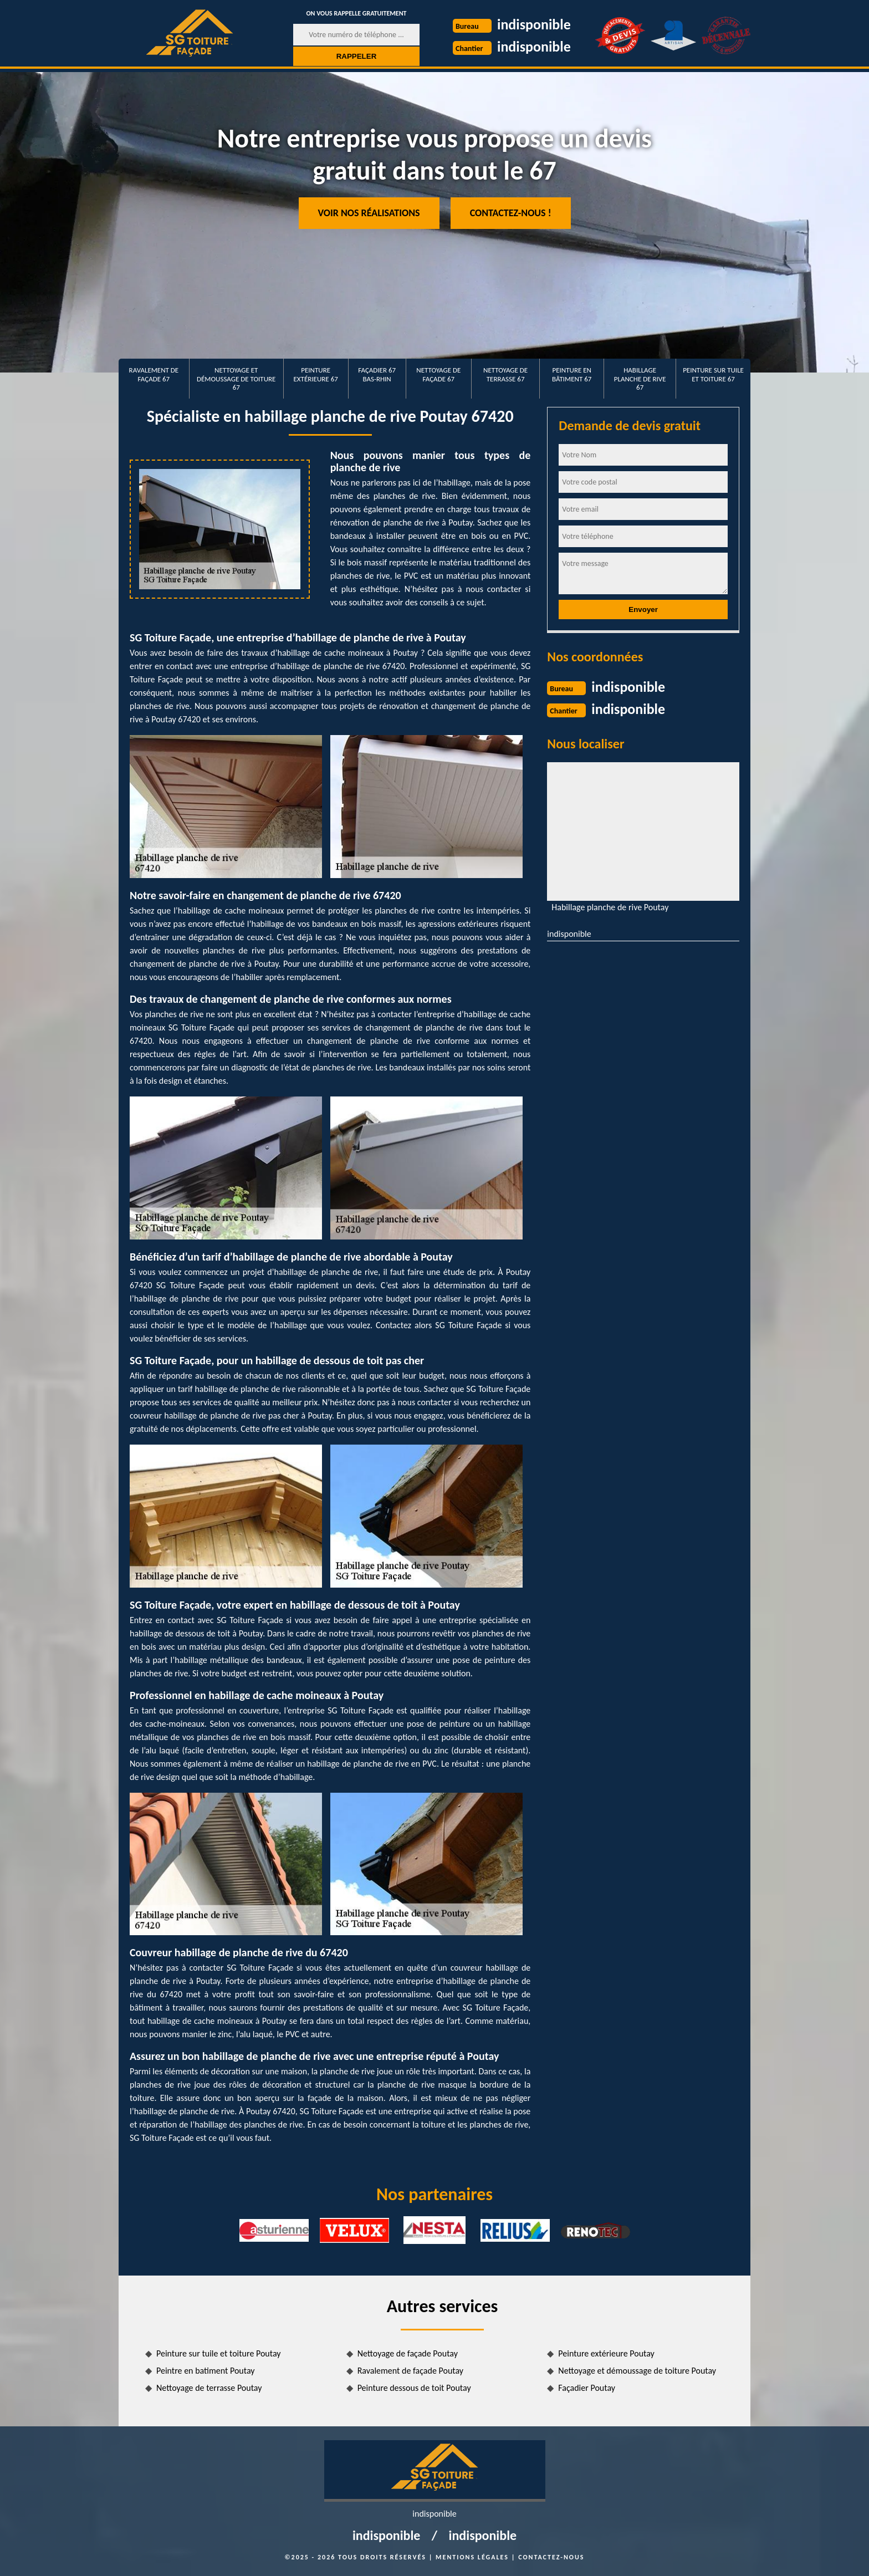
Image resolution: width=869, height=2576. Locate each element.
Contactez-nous (551, 2557)
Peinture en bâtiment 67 (571, 374)
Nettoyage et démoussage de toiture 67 (236, 378)
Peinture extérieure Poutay (606, 2353)
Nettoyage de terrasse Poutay (209, 2388)
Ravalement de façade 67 (154, 374)
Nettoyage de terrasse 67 (505, 374)
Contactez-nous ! (510, 213)
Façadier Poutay (586, 2388)
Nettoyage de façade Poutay (407, 2353)
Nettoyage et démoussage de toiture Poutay (637, 2370)
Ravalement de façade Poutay (410, 2370)
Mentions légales (472, 2557)
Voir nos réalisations (369, 213)
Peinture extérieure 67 (316, 374)
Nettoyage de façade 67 (438, 374)
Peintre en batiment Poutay (205, 2370)
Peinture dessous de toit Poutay (414, 2388)
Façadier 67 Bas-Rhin (377, 374)
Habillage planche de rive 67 (640, 378)
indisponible (534, 24)
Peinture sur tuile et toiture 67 (713, 374)
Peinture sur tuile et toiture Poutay (218, 2353)
